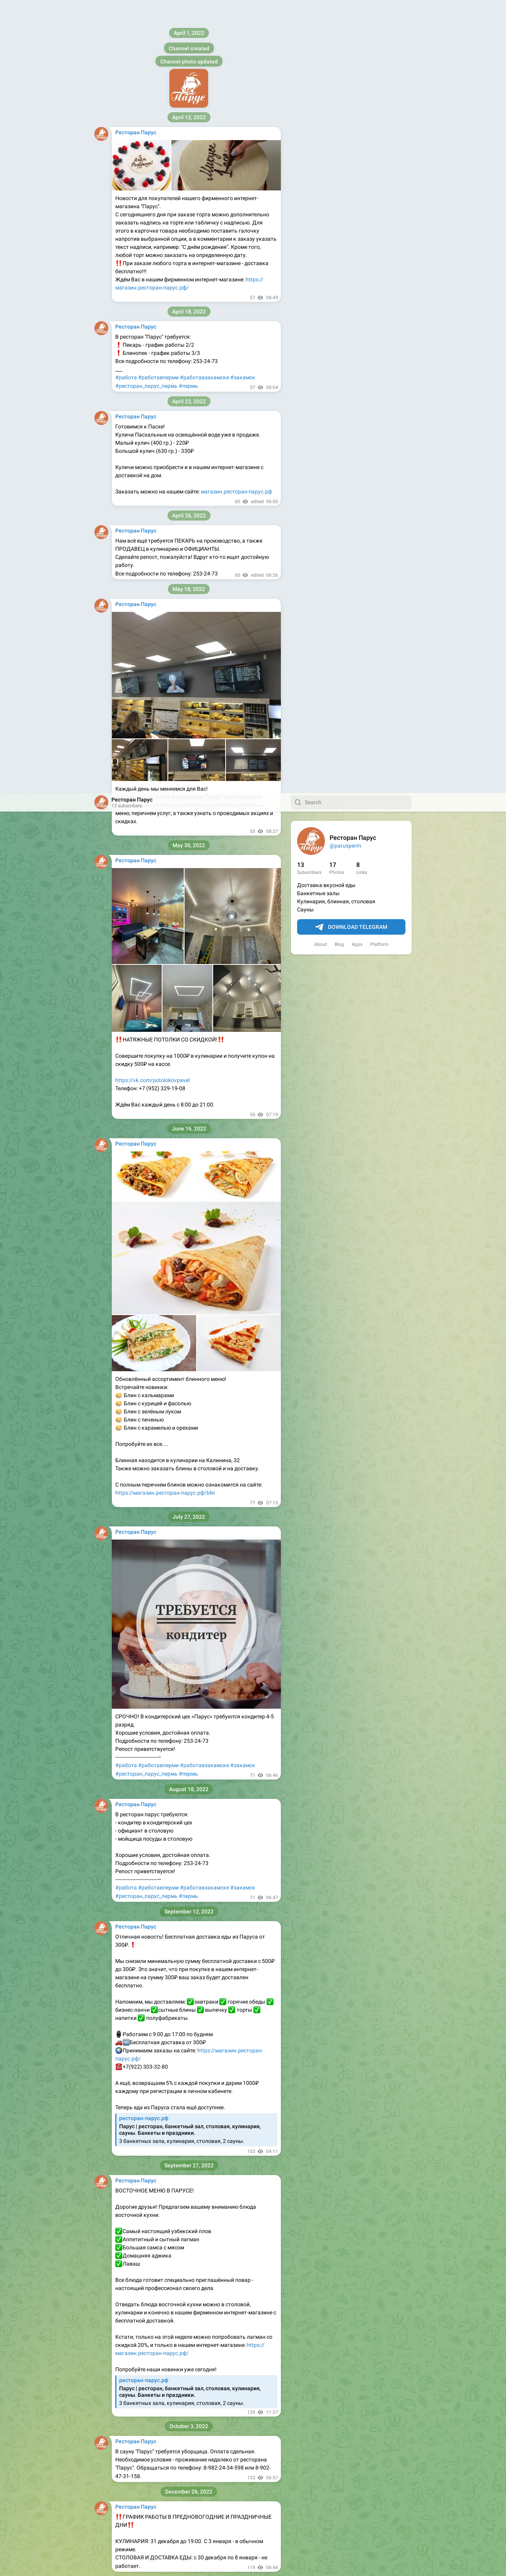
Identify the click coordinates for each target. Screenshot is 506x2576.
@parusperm (345, 53)
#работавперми (158, 972)
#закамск (242, 972)
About (320, 151)
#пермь (188, 981)
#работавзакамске (204, 972)
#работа (126, 972)
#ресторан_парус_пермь (146, 981)
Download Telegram (351, 134)
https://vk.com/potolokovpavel (152, 287)
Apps (357, 151)
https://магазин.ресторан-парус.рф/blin (165, 700)
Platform (379, 151)
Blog (339, 151)
